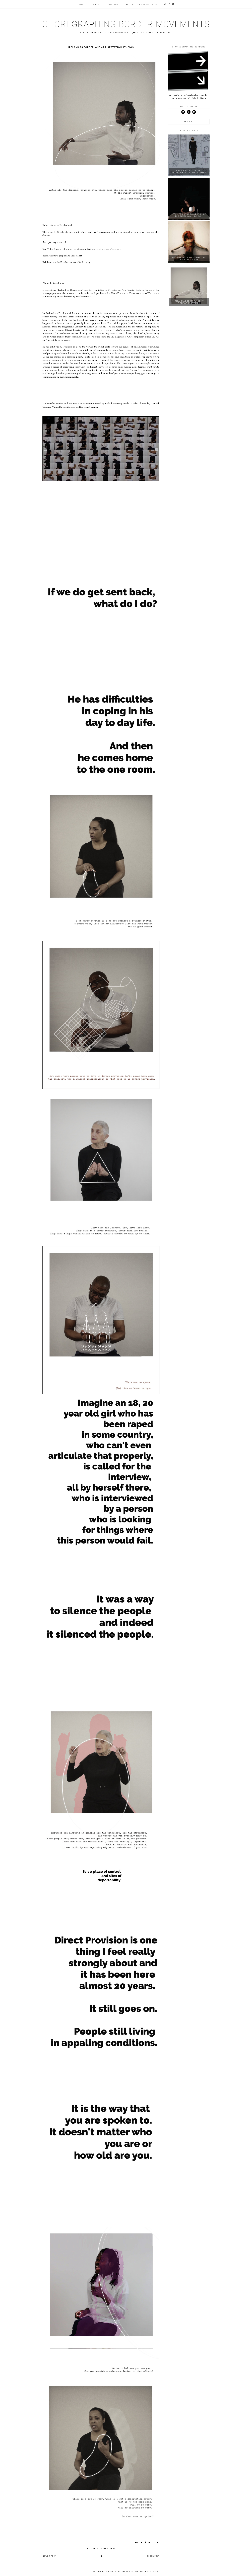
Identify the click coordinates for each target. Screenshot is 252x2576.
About (96, 4)
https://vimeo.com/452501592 (106, 249)
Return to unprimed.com (141, 4)
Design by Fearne (149, 2571)
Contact (113, 4)
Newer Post (49, 2556)
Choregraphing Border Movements (126, 24)
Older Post (153, 2556)
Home (82, 4)
